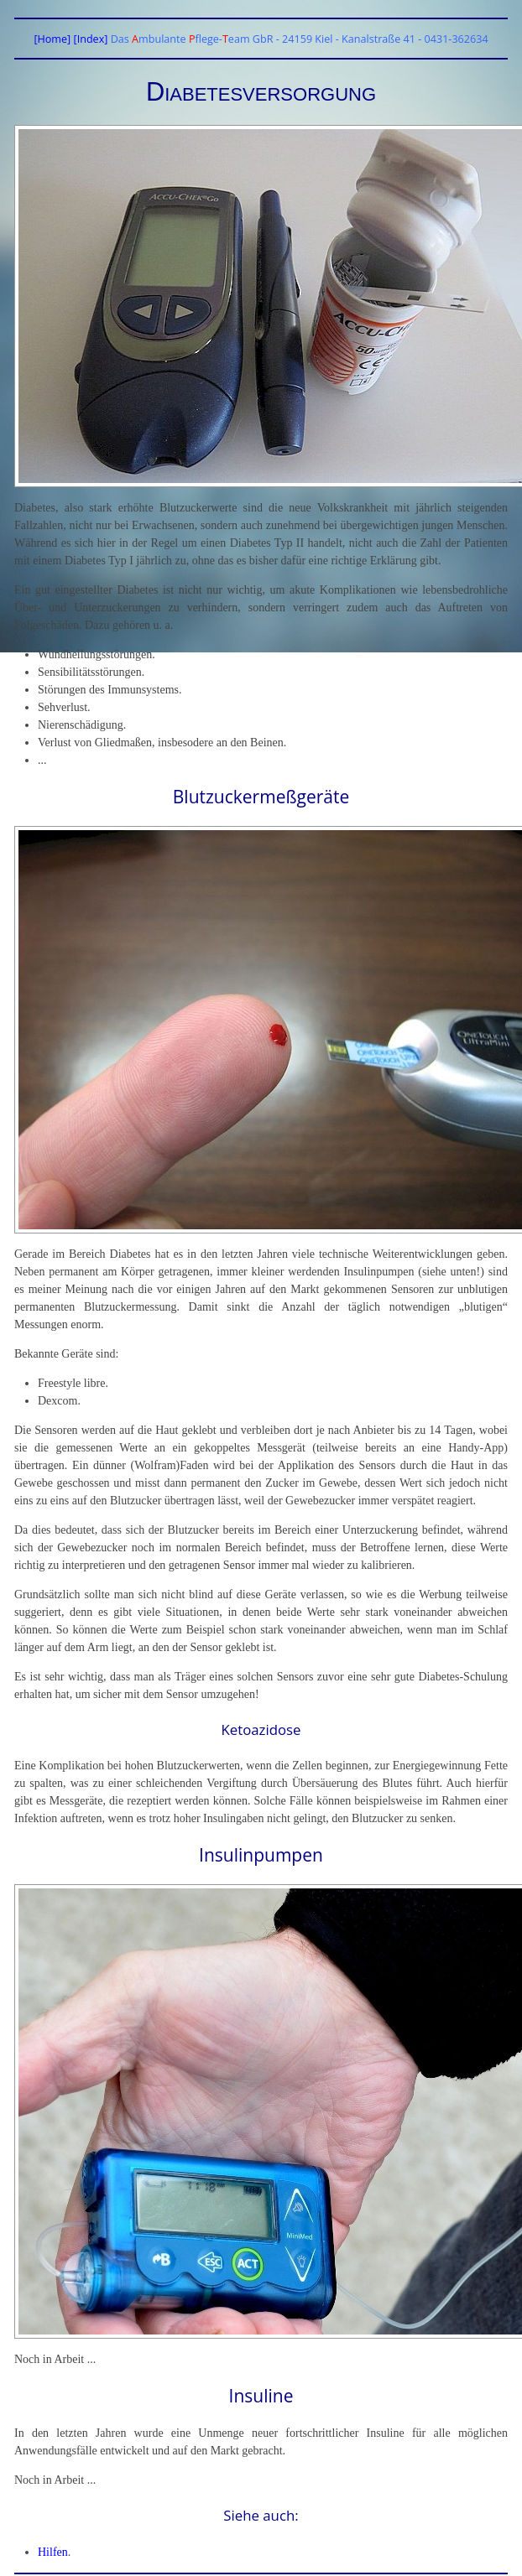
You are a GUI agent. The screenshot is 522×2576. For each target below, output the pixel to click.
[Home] (52, 39)
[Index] (91, 39)
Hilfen (53, 2552)
